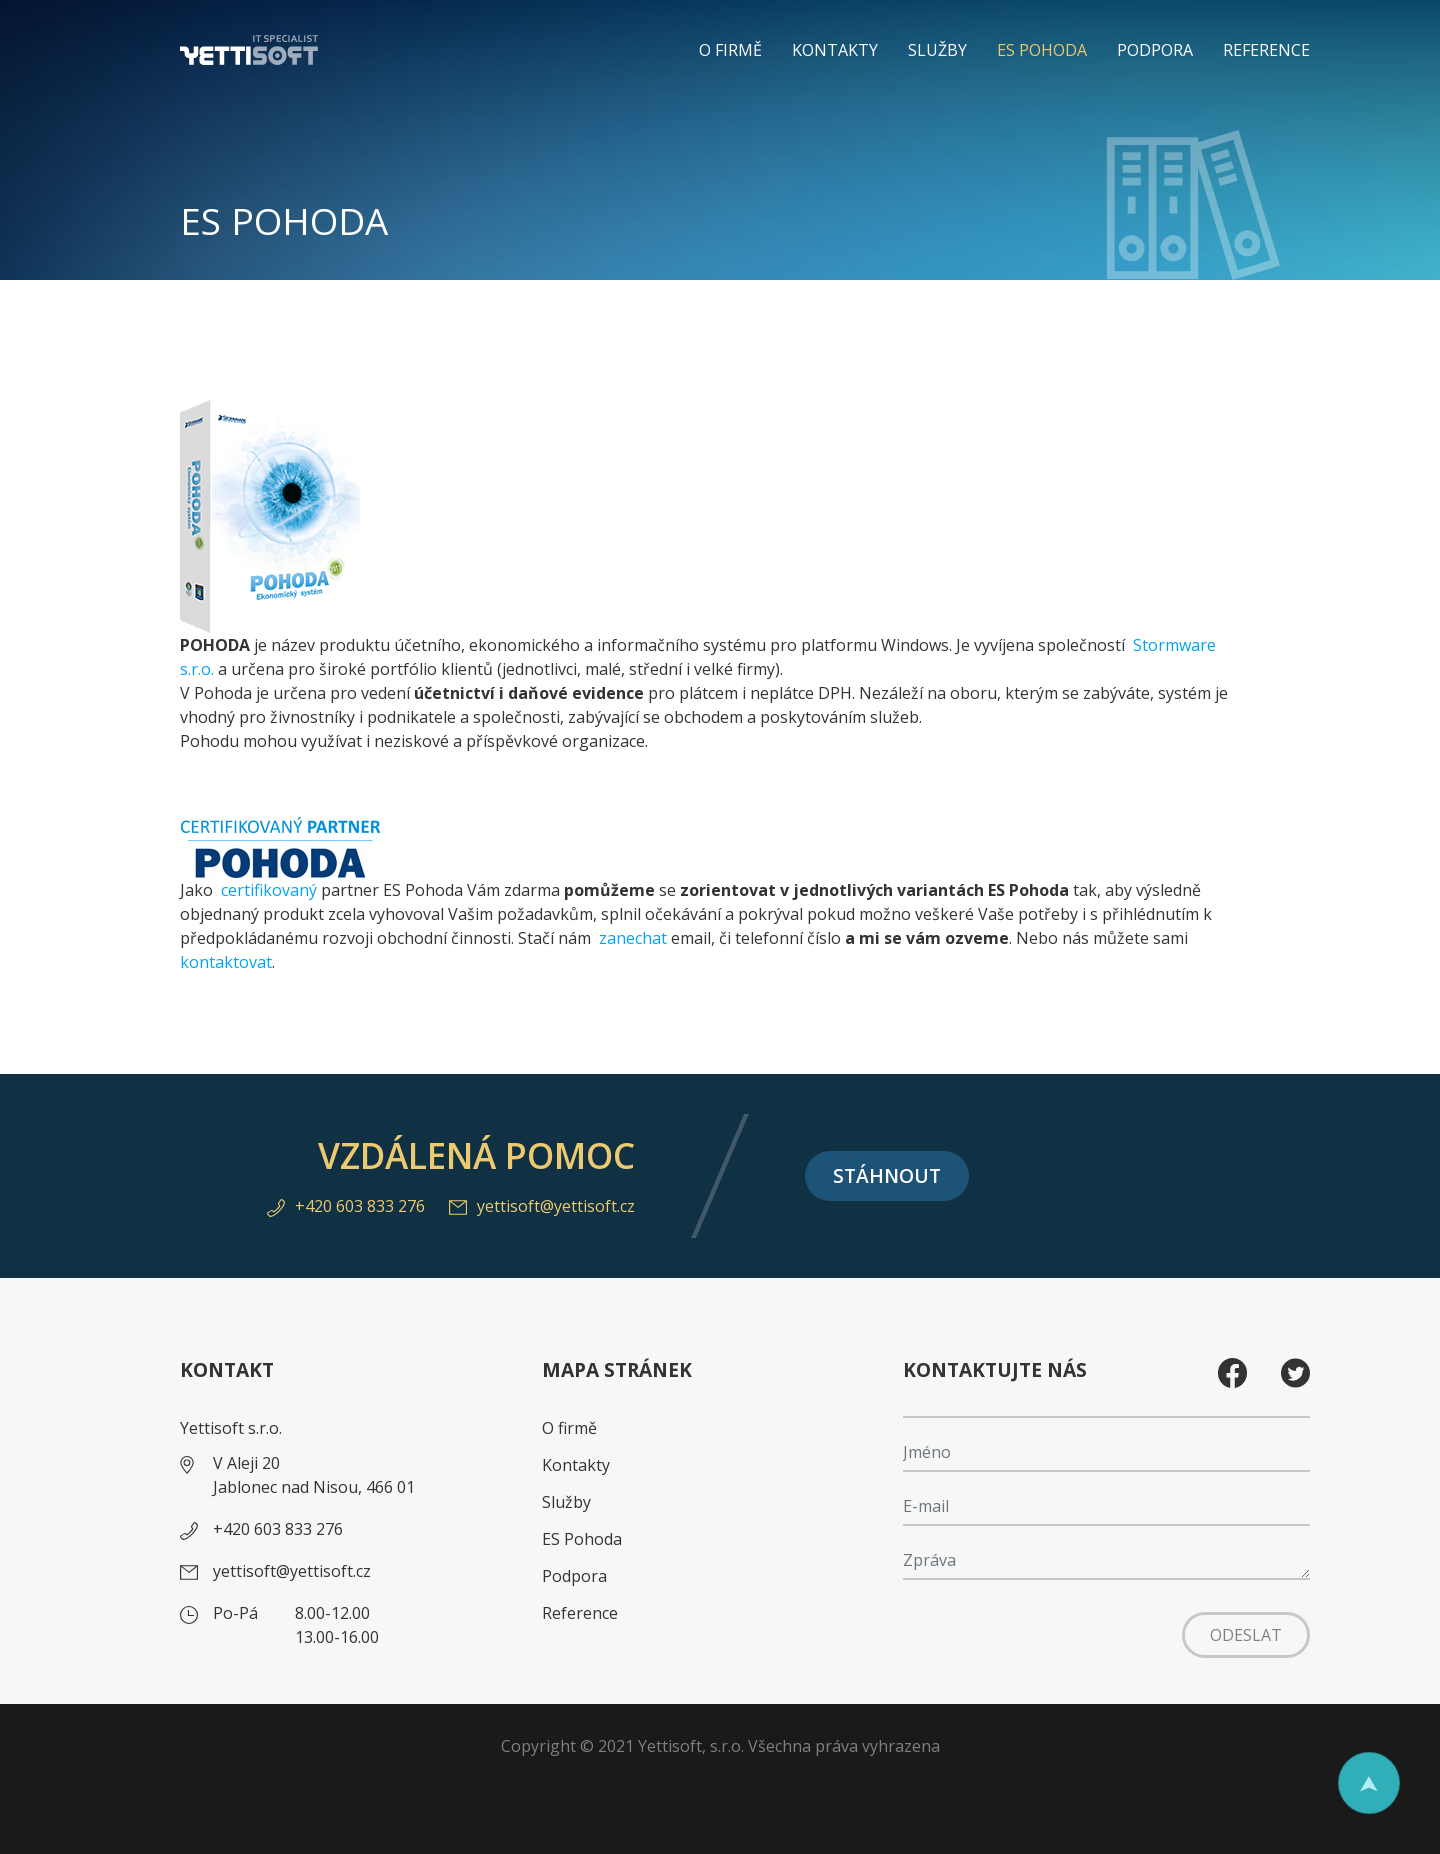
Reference (1266, 50)
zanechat (635, 938)
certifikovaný (269, 890)
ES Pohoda (1042, 50)
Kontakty (835, 50)
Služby (937, 50)
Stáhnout (887, 1175)
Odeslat (1246, 1635)
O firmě (730, 50)
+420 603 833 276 (346, 1206)
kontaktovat (226, 962)
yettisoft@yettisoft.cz (542, 1206)
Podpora (1155, 50)
